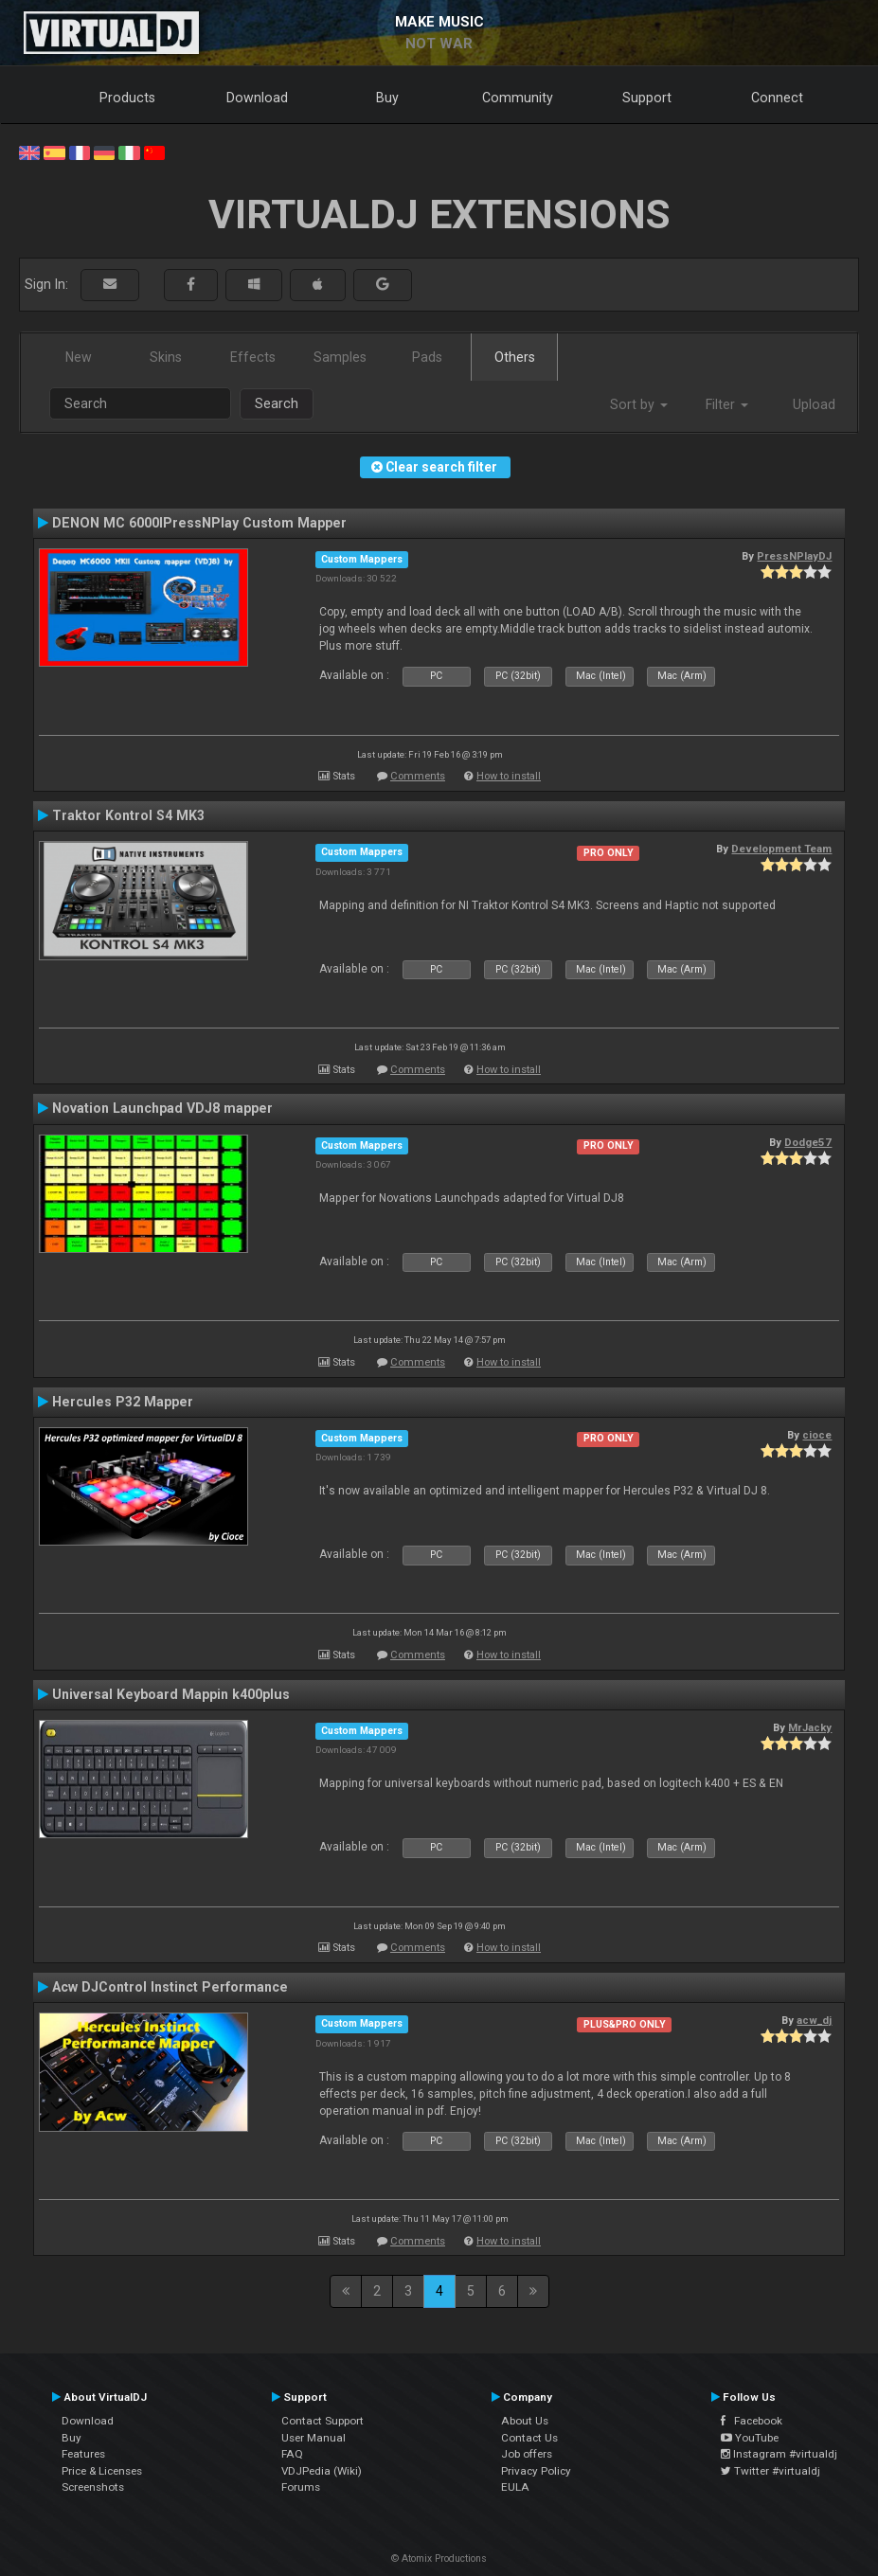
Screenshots (93, 2487)
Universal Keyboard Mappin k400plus (171, 1694)
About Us (524, 2420)
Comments (417, 776)
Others (514, 357)
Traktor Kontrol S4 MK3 (128, 815)
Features (83, 2453)
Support (647, 97)
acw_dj (814, 2020)
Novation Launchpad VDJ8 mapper (162, 1108)
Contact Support (322, 2420)
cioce (817, 1434)
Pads (427, 357)
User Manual (313, 2437)
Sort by (639, 404)
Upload (814, 404)
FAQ (292, 2453)
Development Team (781, 848)
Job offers (526, 2453)
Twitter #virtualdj (770, 2471)
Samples (340, 357)
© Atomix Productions (439, 2558)
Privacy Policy (536, 2471)
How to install (508, 776)
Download (257, 97)
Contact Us (529, 2437)
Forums (300, 2487)
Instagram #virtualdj (779, 2453)
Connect (777, 97)
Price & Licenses (102, 2471)
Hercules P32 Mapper (122, 1401)
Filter (727, 404)
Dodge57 (808, 1142)
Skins (166, 357)
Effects (253, 357)
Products (127, 97)
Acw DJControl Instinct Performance (170, 1987)
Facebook (751, 2420)
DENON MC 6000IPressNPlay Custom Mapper (199, 522)
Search (276, 403)
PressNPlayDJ (794, 556)
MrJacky (810, 1727)
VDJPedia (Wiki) (321, 2471)
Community (517, 97)
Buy (387, 97)
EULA (515, 2487)
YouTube (750, 2437)
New (78, 357)
